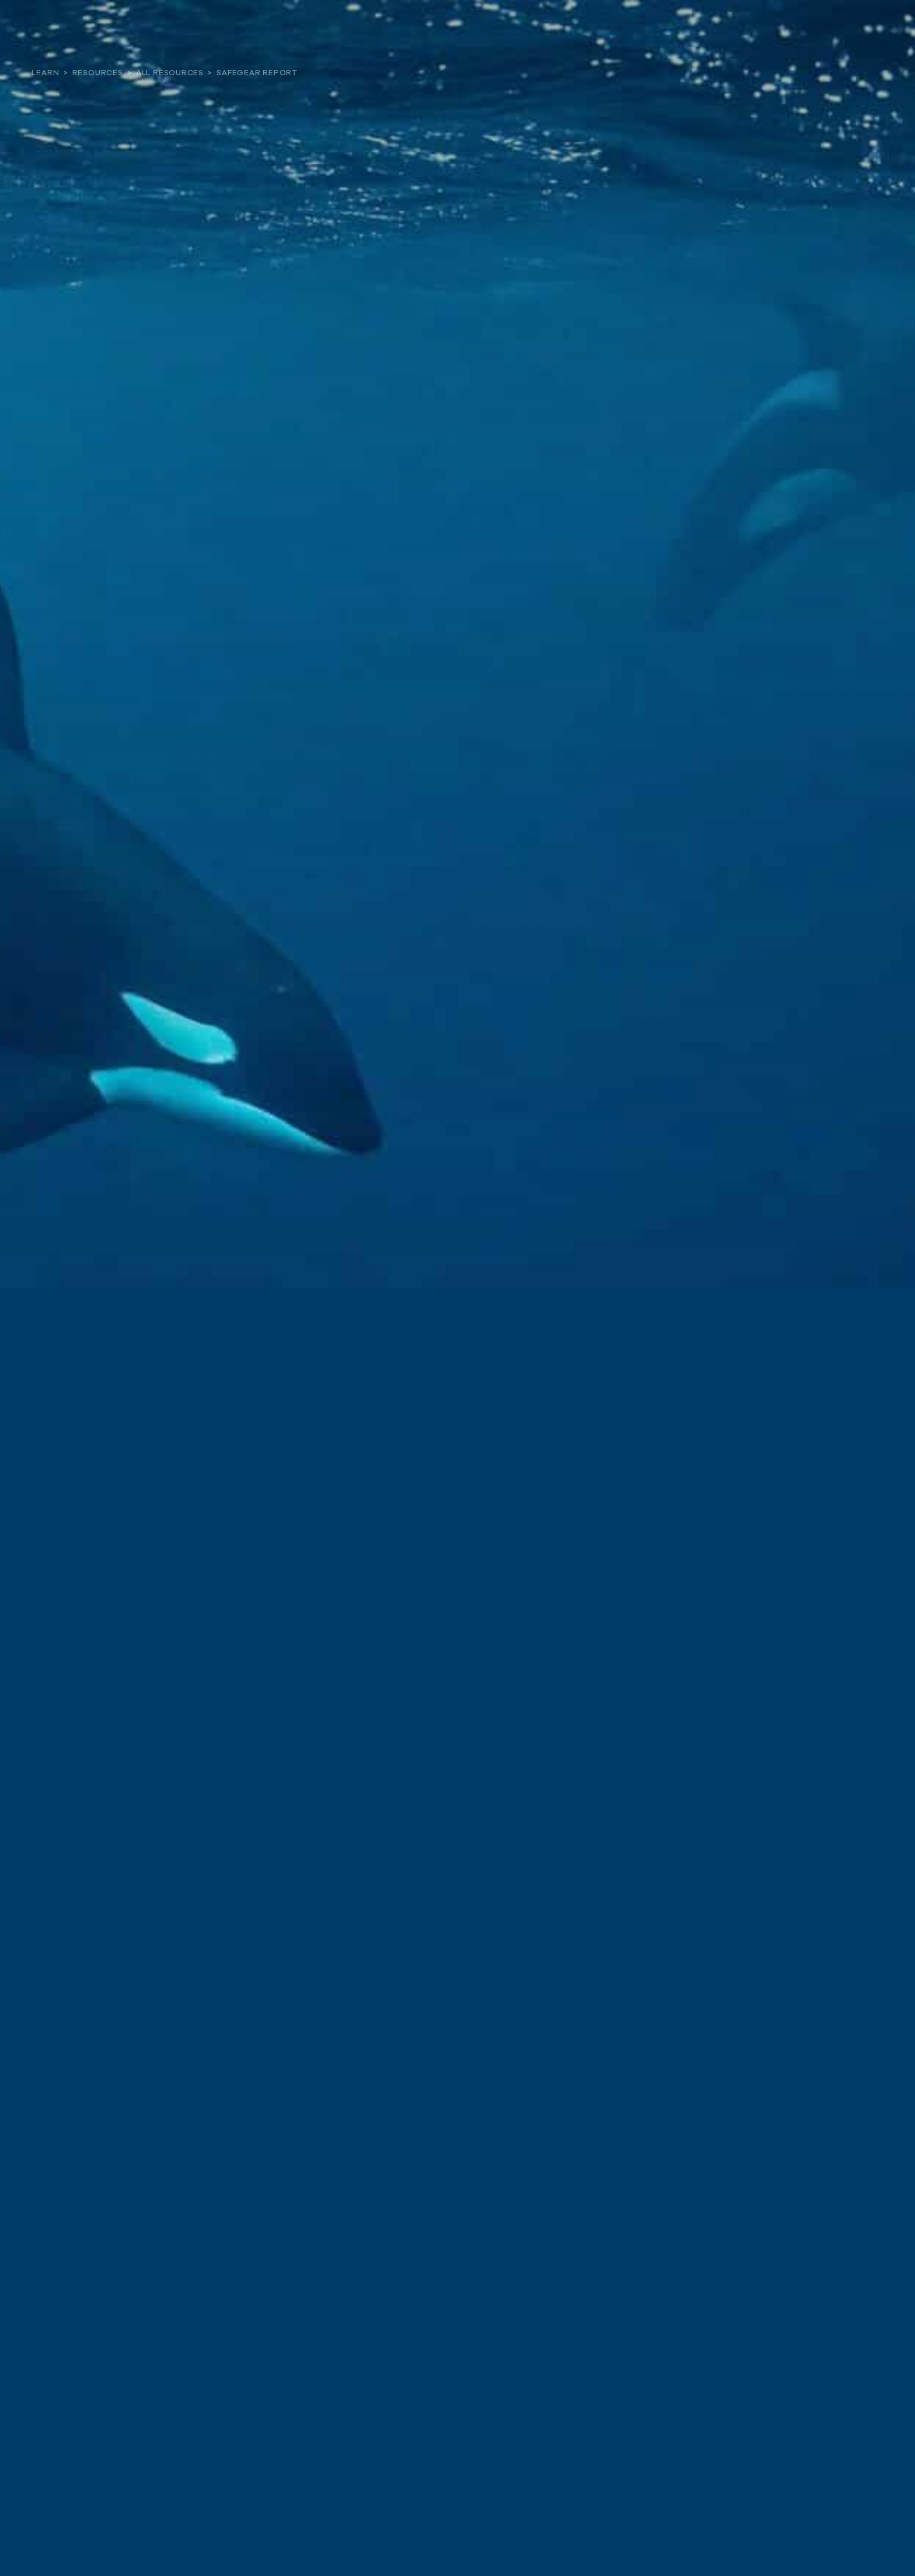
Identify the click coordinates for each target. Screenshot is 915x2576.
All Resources (170, 72)
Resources (97, 72)
